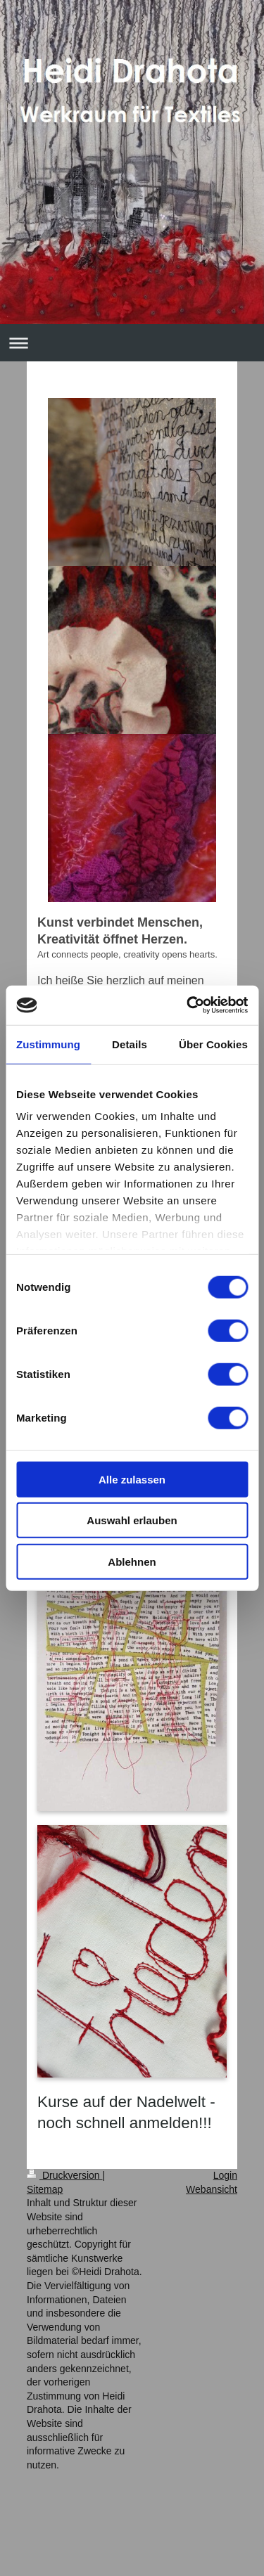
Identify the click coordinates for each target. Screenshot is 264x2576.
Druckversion (64, 2175)
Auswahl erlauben (132, 1520)
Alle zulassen (132, 1479)
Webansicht (211, 2189)
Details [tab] (129, 1044)
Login (225, 2175)
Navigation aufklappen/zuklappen (132, 343)
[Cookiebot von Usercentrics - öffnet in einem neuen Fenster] (188, 1005)
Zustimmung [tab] (48, 1044)
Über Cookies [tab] (213, 1044)
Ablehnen (132, 1561)
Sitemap (45, 2189)
